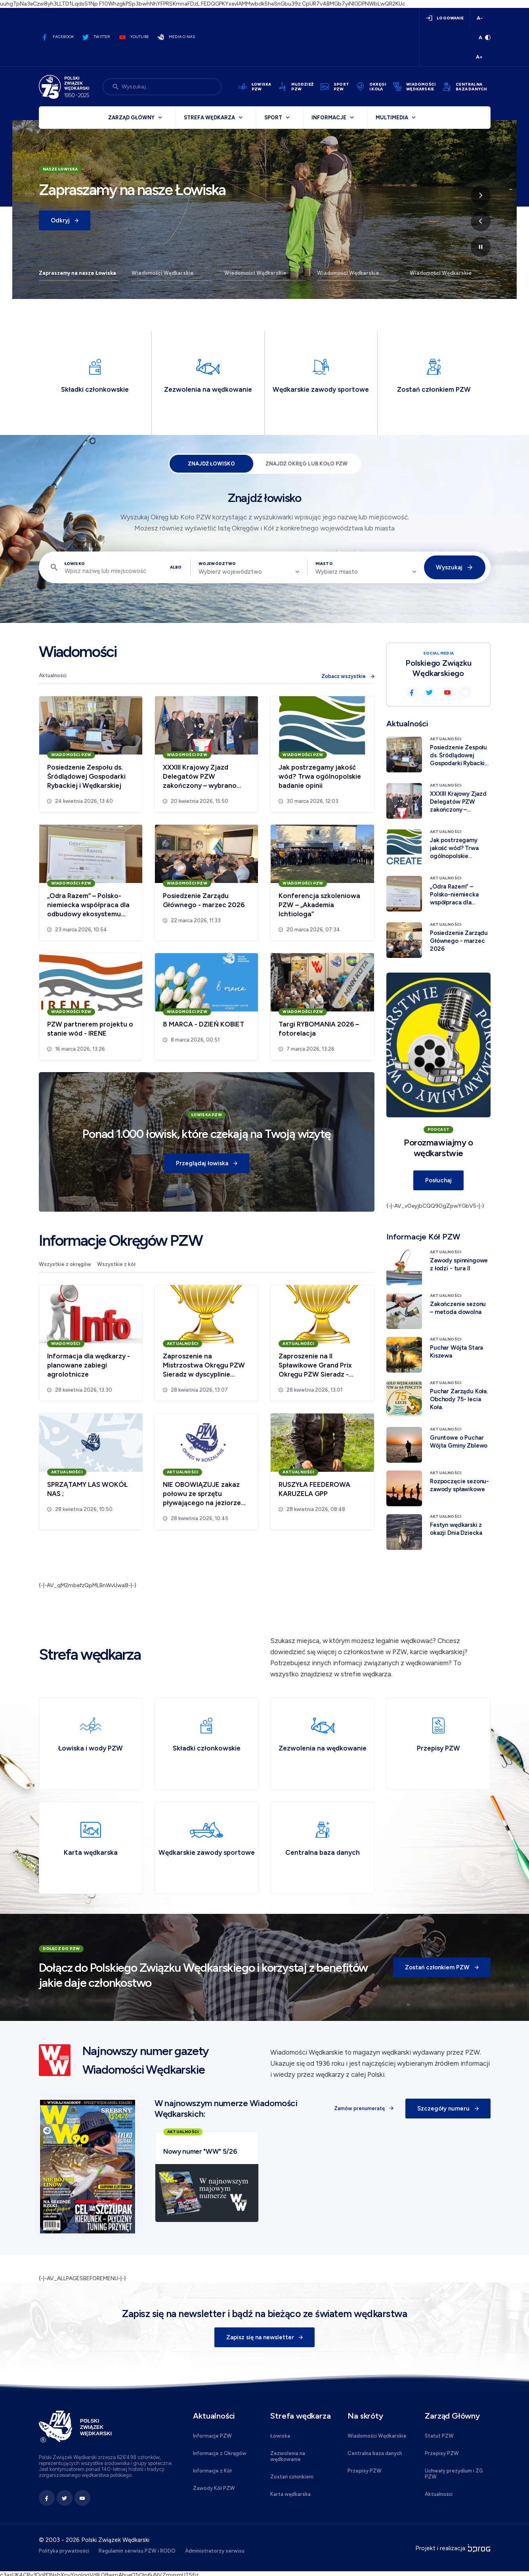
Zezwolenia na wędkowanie (287, 2456)
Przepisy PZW (365, 2471)
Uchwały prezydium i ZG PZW (454, 2474)
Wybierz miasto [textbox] (336, 571)
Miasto (324, 563)
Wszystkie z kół (116, 1264)
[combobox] (249, 571)
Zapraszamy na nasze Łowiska (77, 273)
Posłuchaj (438, 1180)
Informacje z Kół (212, 2471)
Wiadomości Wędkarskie (163, 273)
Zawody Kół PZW (214, 2488)
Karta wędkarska (290, 2494)
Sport (273, 118)
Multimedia (392, 118)
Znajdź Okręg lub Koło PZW (306, 464)
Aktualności (53, 675)
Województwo (217, 563)
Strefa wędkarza (209, 118)
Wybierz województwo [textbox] (230, 571)
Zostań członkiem (291, 2477)
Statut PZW (439, 2436)
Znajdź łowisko (211, 464)
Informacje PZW (212, 2436)
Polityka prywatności (64, 2551)
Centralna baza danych (375, 2453)
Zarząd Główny (131, 118)
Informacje (328, 118)
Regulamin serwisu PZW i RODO (137, 2551)
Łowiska (280, 2436)
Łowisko (75, 563)
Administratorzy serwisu (214, 2551)
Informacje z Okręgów (219, 2453)
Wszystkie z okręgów (65, 1264)
